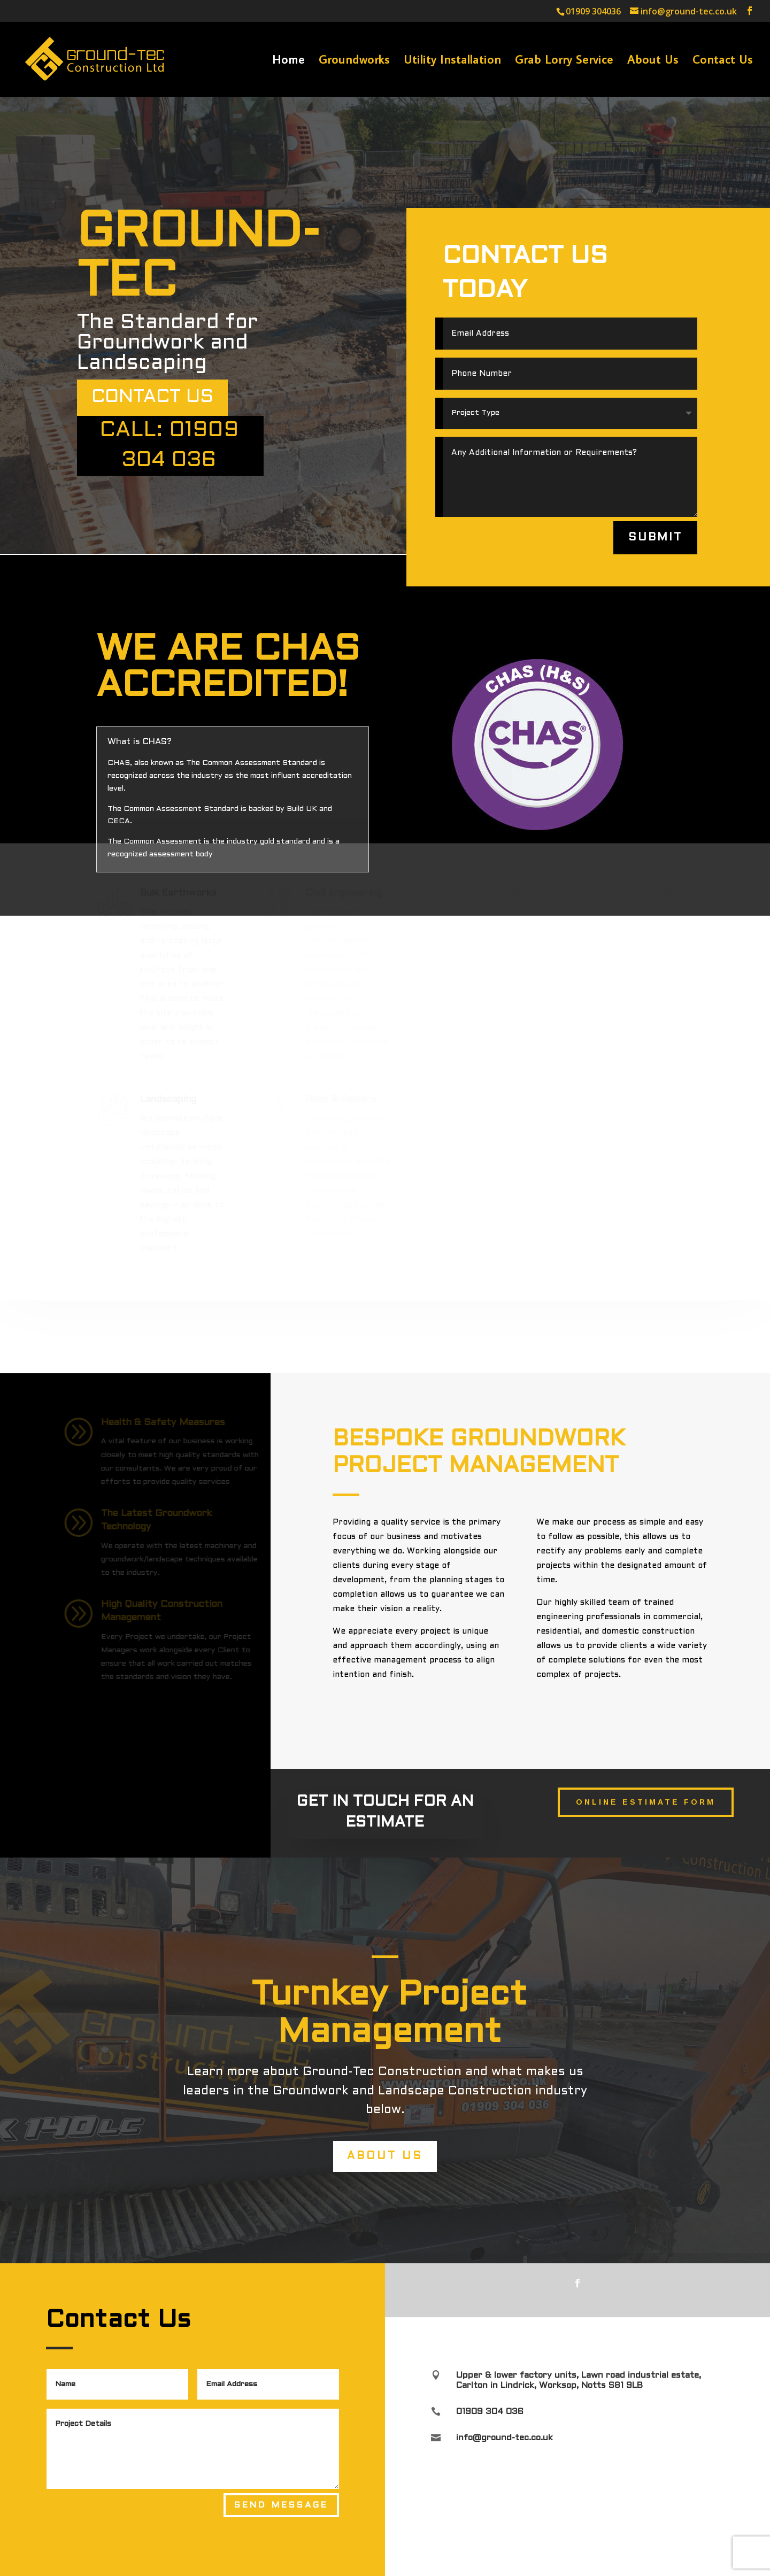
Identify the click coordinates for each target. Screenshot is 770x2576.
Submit (656, 537)
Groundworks (354, 61)
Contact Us (722, 61)
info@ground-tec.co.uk (504, 2438)
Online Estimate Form (645, 1802)
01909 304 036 (489, 2412)
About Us (653, 61)
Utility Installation (452, 61)
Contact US (152, 397)
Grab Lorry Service (564, 61)
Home (288, 61)
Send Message (281, 2505)
